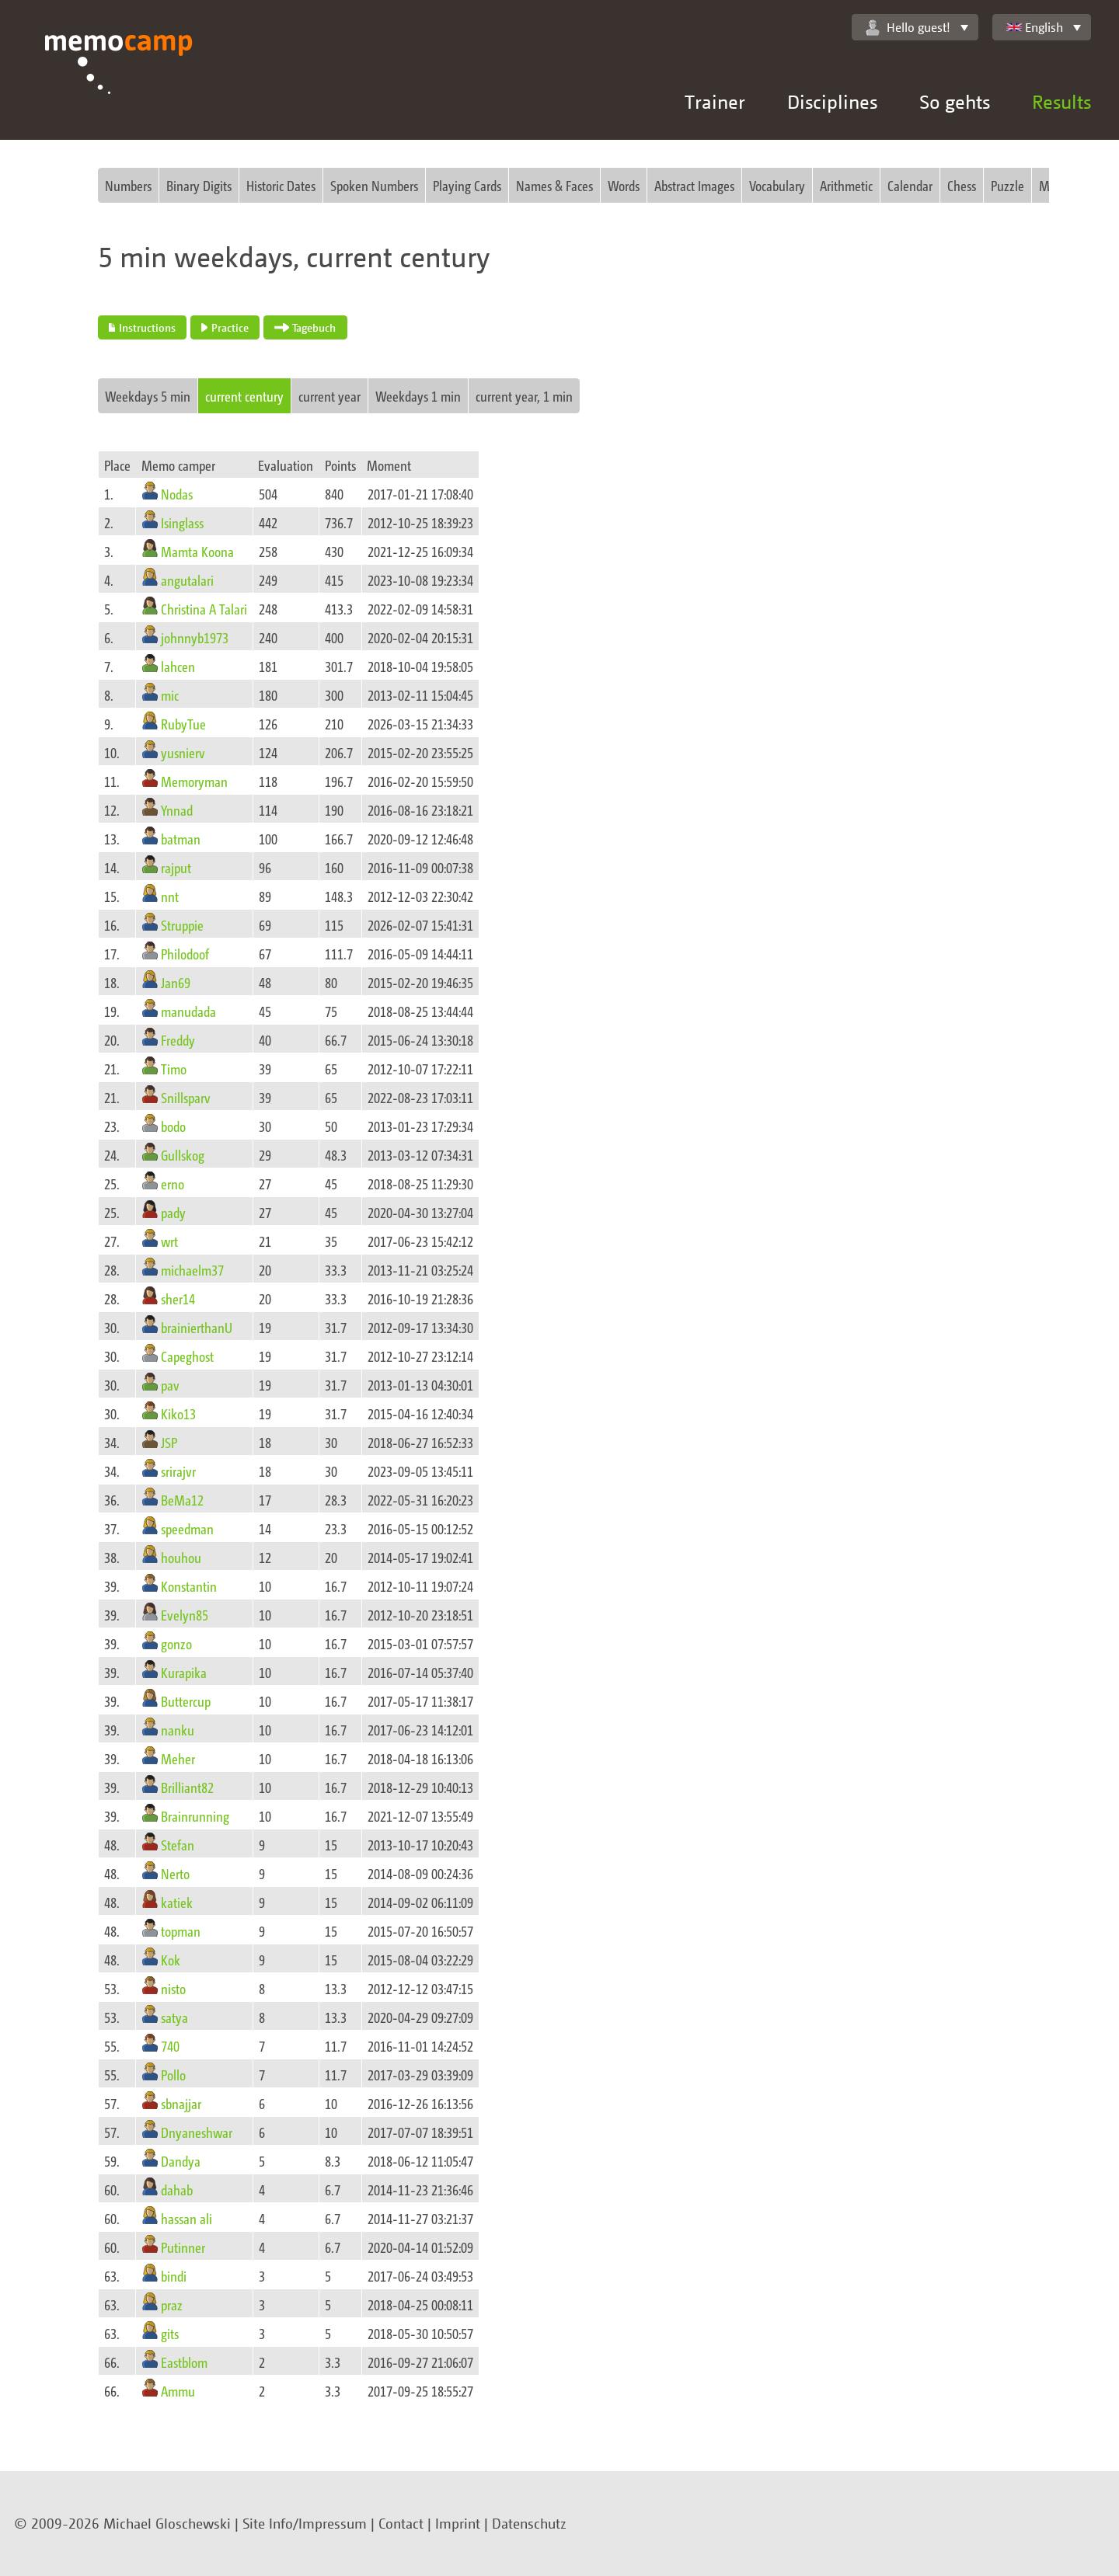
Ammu (178, 2391)
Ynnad (177, 810)
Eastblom (184, 2362)
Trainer (715, 101)
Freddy (178, 1040)
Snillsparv (186, 1097)
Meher (178, 1758)
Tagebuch (305, 327)
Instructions (142, 327)
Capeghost (187, 1356)
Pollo (173, 2074)
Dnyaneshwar (196, 2132)
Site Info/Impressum (304, 2523)
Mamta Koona (197, 551)
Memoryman (194, 781)
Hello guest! (908, 27)
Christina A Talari (204, 609)
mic (170, 695)
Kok (170, 1960)
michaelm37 (192, 1270)
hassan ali (186, 2218)
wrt (169, 1241)
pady (173, 1212)
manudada (188, 1011)
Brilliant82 (187, 1787)
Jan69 (175, 982)
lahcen (178, 666)
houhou (181, 1557)
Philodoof (185, 954)
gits (170, 2333)
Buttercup (186, 1701)
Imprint (457, 2523)
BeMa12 (182, 1500)
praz (172, 2304)
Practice (224, 327)
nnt (170, 896)
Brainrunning (195, 1816)
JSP (169, 1442)
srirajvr (178, 1471)
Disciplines (832, 101)
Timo (173, 1068)
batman (180, 839)
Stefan (177, 1845)
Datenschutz (529, 2523)
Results (1061, 101)
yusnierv (183, 752)
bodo (173, 1126)
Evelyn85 (184, 1615)
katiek (177, 1902)
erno (172, 1183)
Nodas (177, 494)
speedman (187, 1528)
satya (174, 2017)
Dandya (180, 2161)
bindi (173, 2276)
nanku (177, 1730)
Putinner (183, 2247)
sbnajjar (181, 2103)
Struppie (182, 925)
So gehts (954, 101)
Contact (401, 2523)
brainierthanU (196, 1327)
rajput (176, 867)
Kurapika (184, 1672)
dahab (177, 2189)
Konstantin (189, 1586)
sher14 (178, 1298)
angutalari (187, 580)
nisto (173, 1988)
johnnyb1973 (194, 637)
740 (170, 2046)
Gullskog (182, 1155)
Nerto (175, 1873)
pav (170, 1385)
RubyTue (183, 724)
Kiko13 (178, 1413)
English (1034, 27)
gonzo (176, 1643)
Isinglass (182, 522)
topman (180, 1931)
